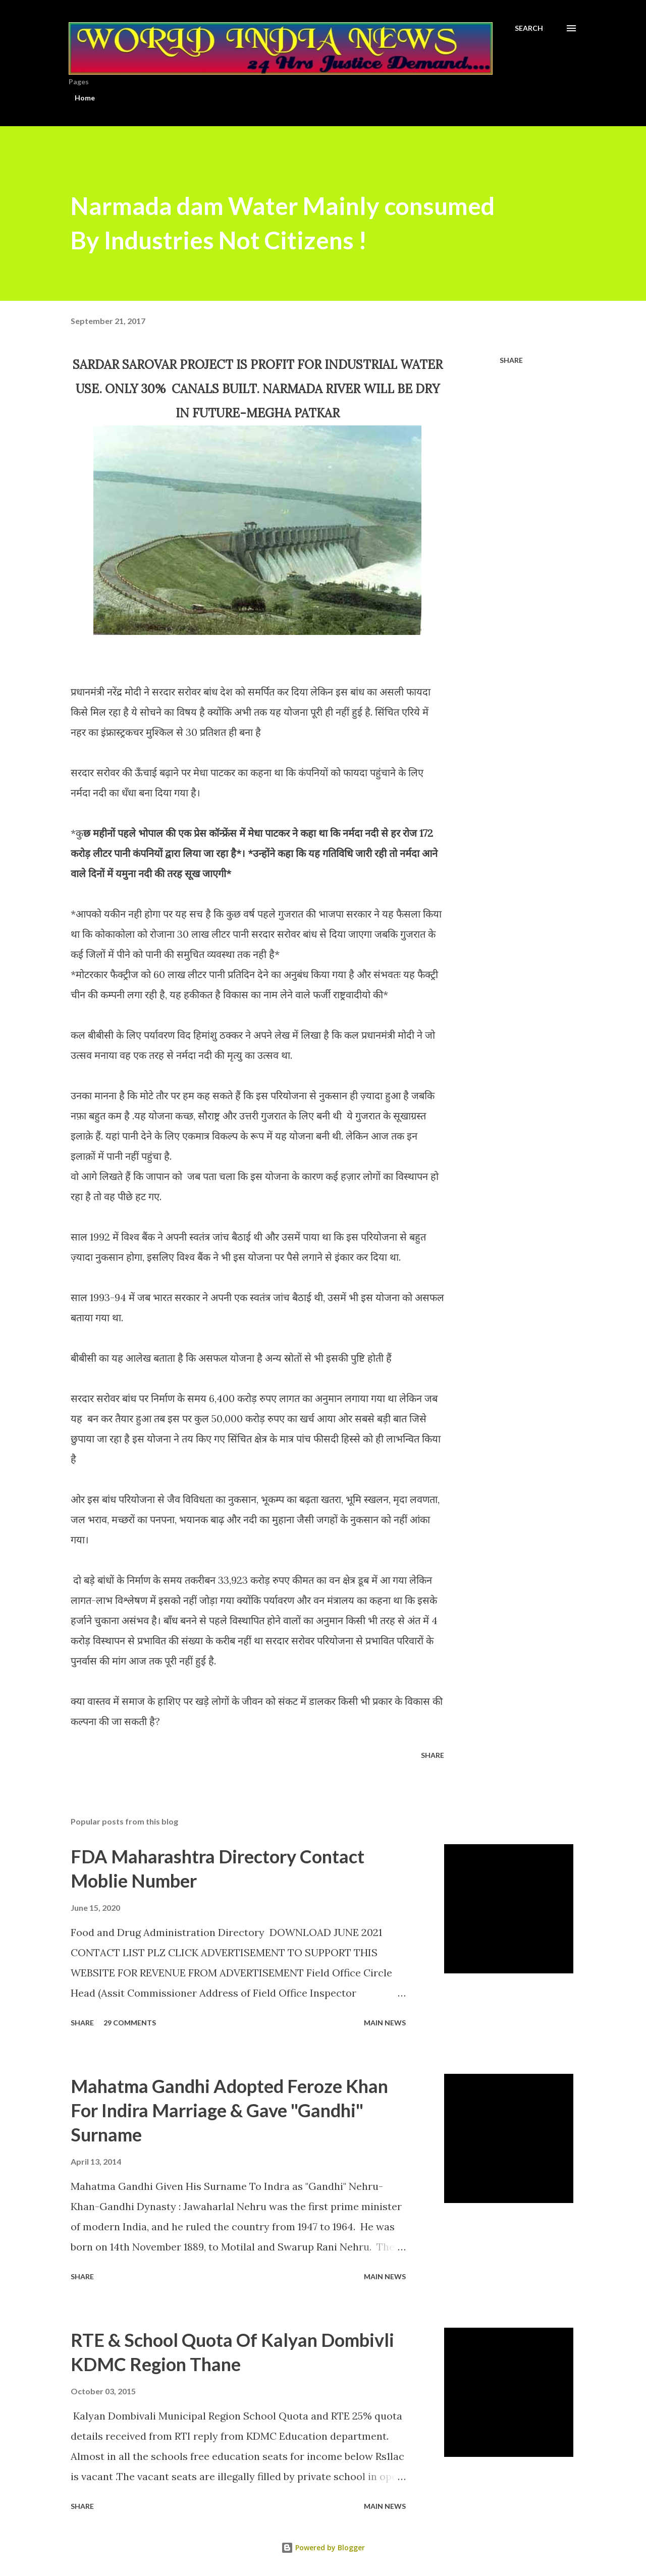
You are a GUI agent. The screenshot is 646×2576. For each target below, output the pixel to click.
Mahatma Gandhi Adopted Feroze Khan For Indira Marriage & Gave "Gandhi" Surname (229, 2110)
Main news (385, 2022)
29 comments (129, 2022)
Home (85, 97)
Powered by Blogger (323, 2547)
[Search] (529, 28)
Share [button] (511, 360)
